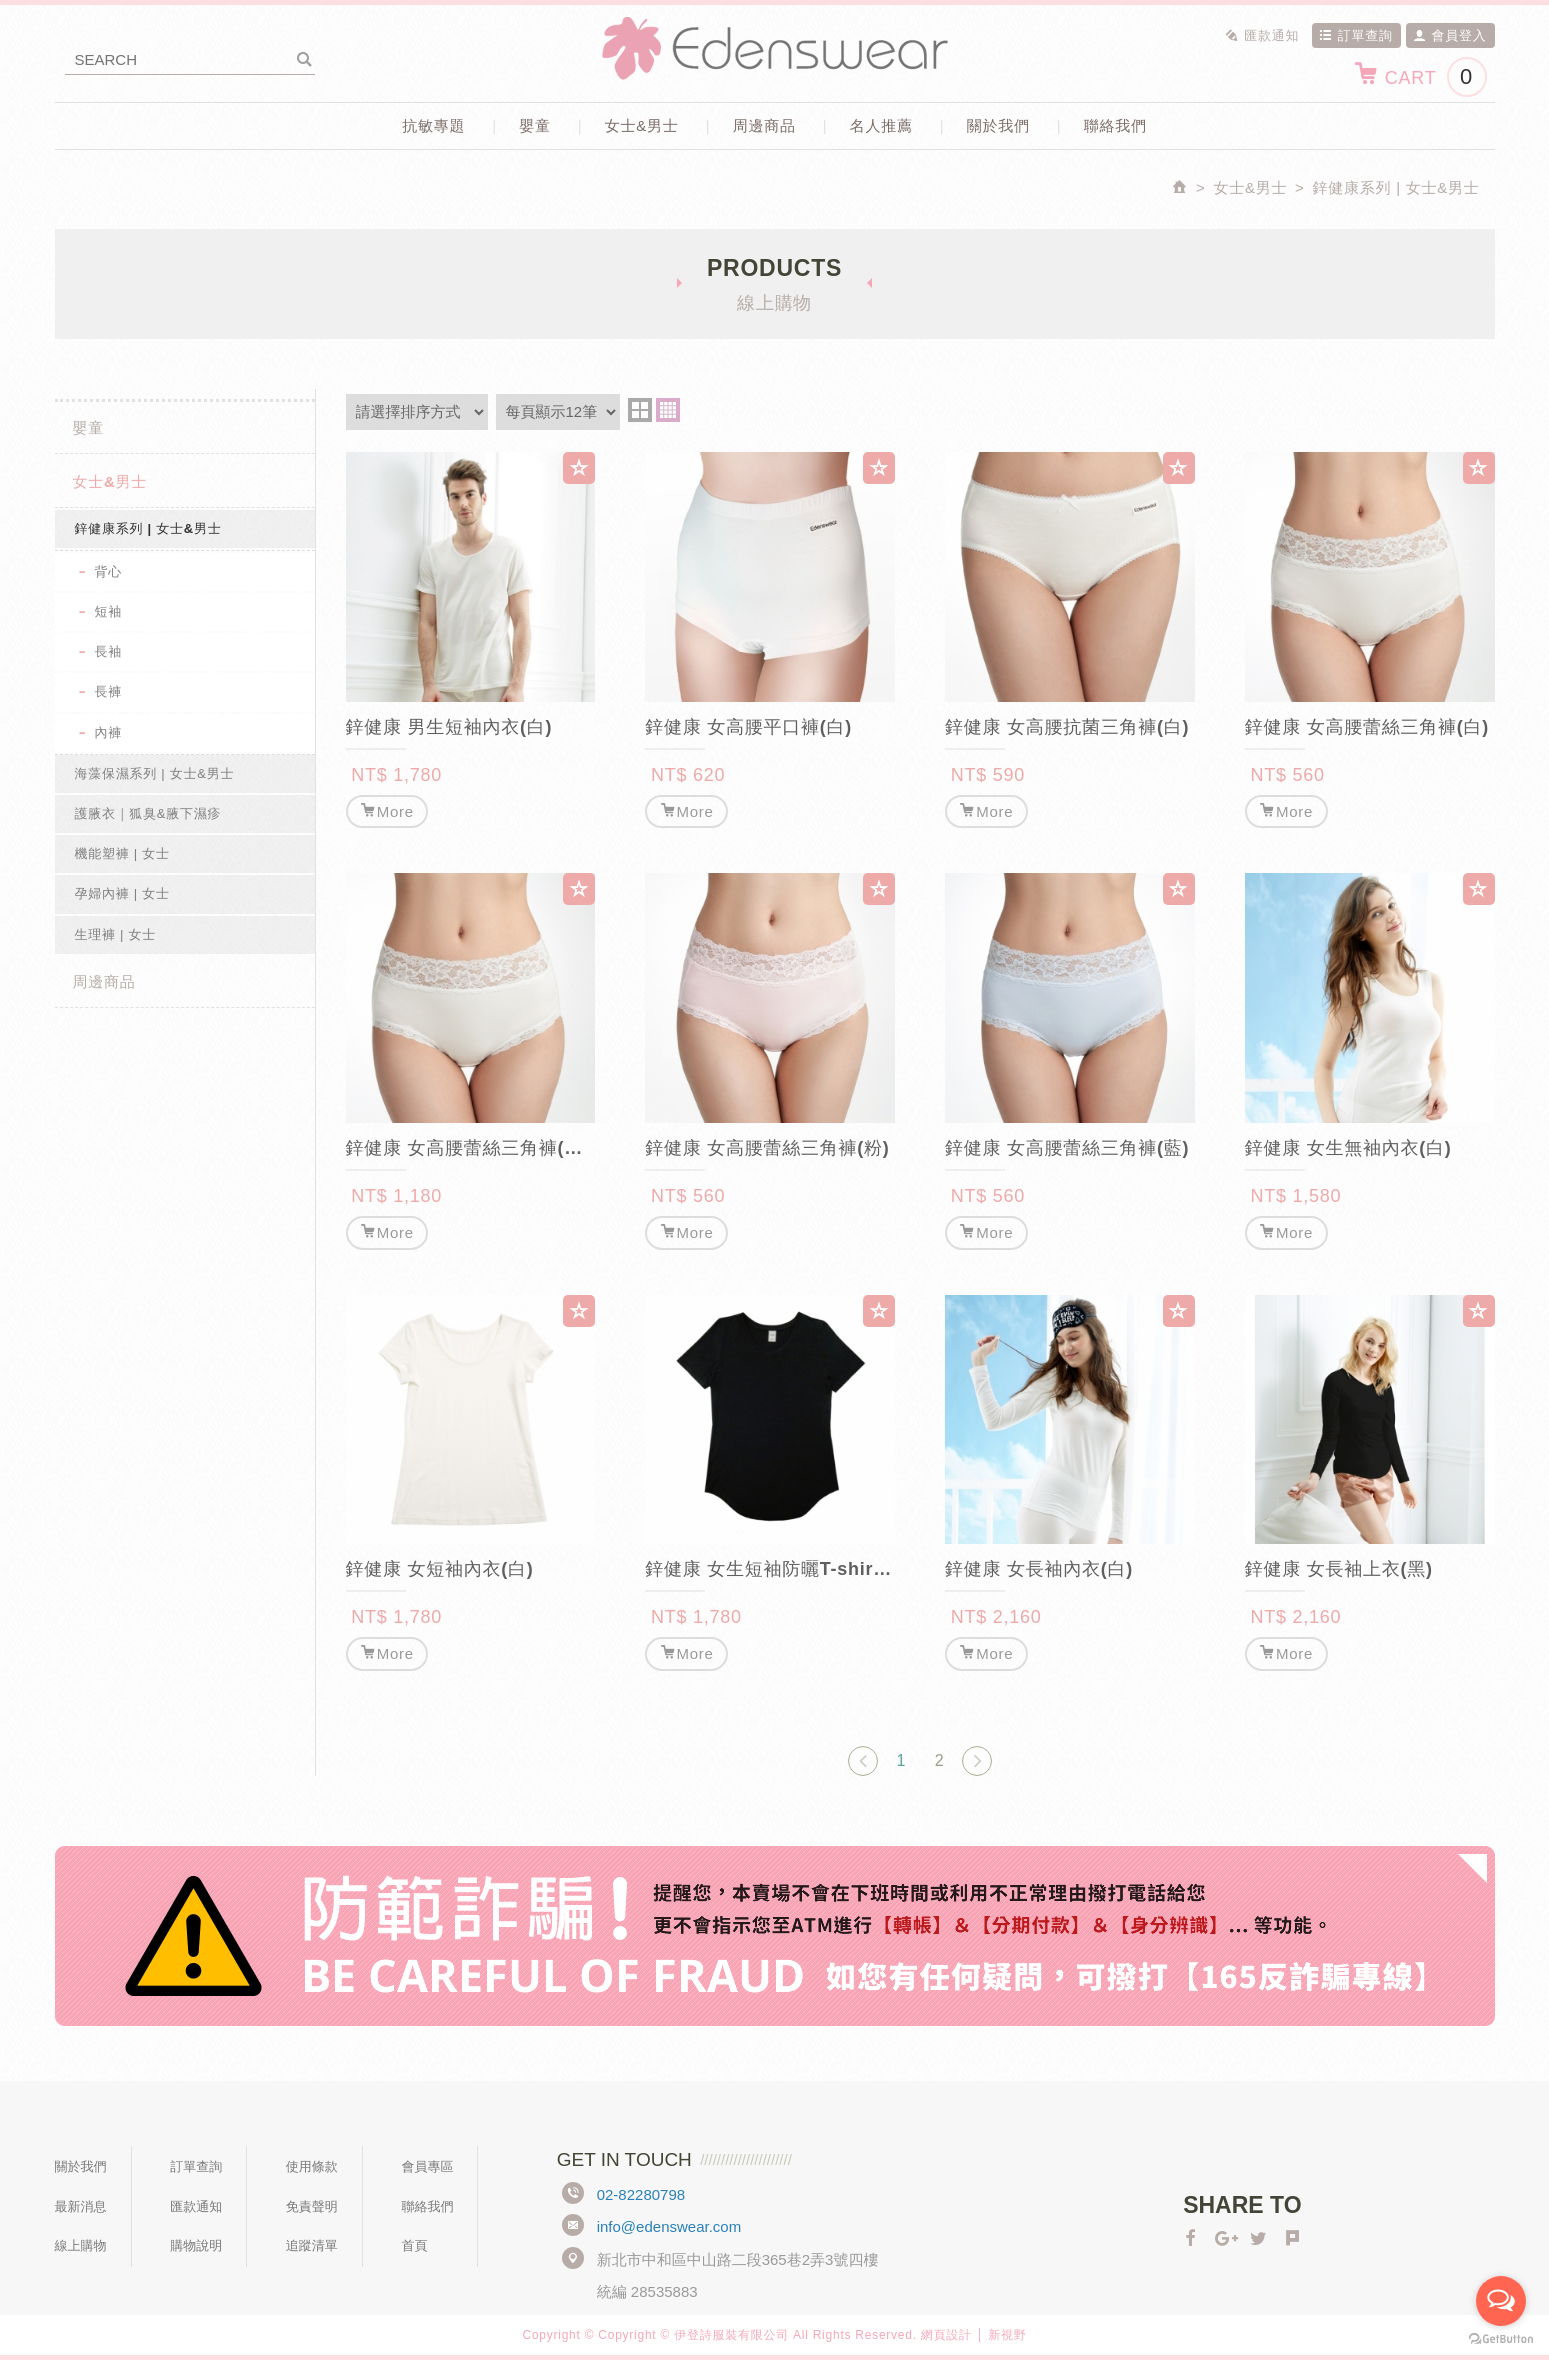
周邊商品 (764, 125)
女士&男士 (642, 125)
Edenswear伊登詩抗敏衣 (775, 48)
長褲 (109, 691)
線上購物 (81, 2245)
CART (1419, 77)
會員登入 (1450, 35)
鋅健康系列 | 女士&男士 (148, 528)
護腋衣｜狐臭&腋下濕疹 (148, 813)
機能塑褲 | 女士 (122, 853)
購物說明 (196, 2245)
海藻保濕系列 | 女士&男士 (155, 773)
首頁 (414, 2245)
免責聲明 (312, 2206)
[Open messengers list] (1501, 2301)
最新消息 (81, 2206)
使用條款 (312, 2166)
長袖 (109, 651)
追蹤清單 (312, 2245)
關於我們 (998, 125)
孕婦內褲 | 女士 (122, 893)
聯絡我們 (1115, 125)
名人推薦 (881, 125)
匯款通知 (1262, 35)
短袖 (109, 611)
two (640, 410)
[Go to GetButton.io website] (1501, 2339)
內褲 (109, 732)
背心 (109, 571)
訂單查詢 (1356, 35)
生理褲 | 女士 (116, 934)
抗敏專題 (433, 125)
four (668, 410)
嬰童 (535, 125)
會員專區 (427, 2166)
